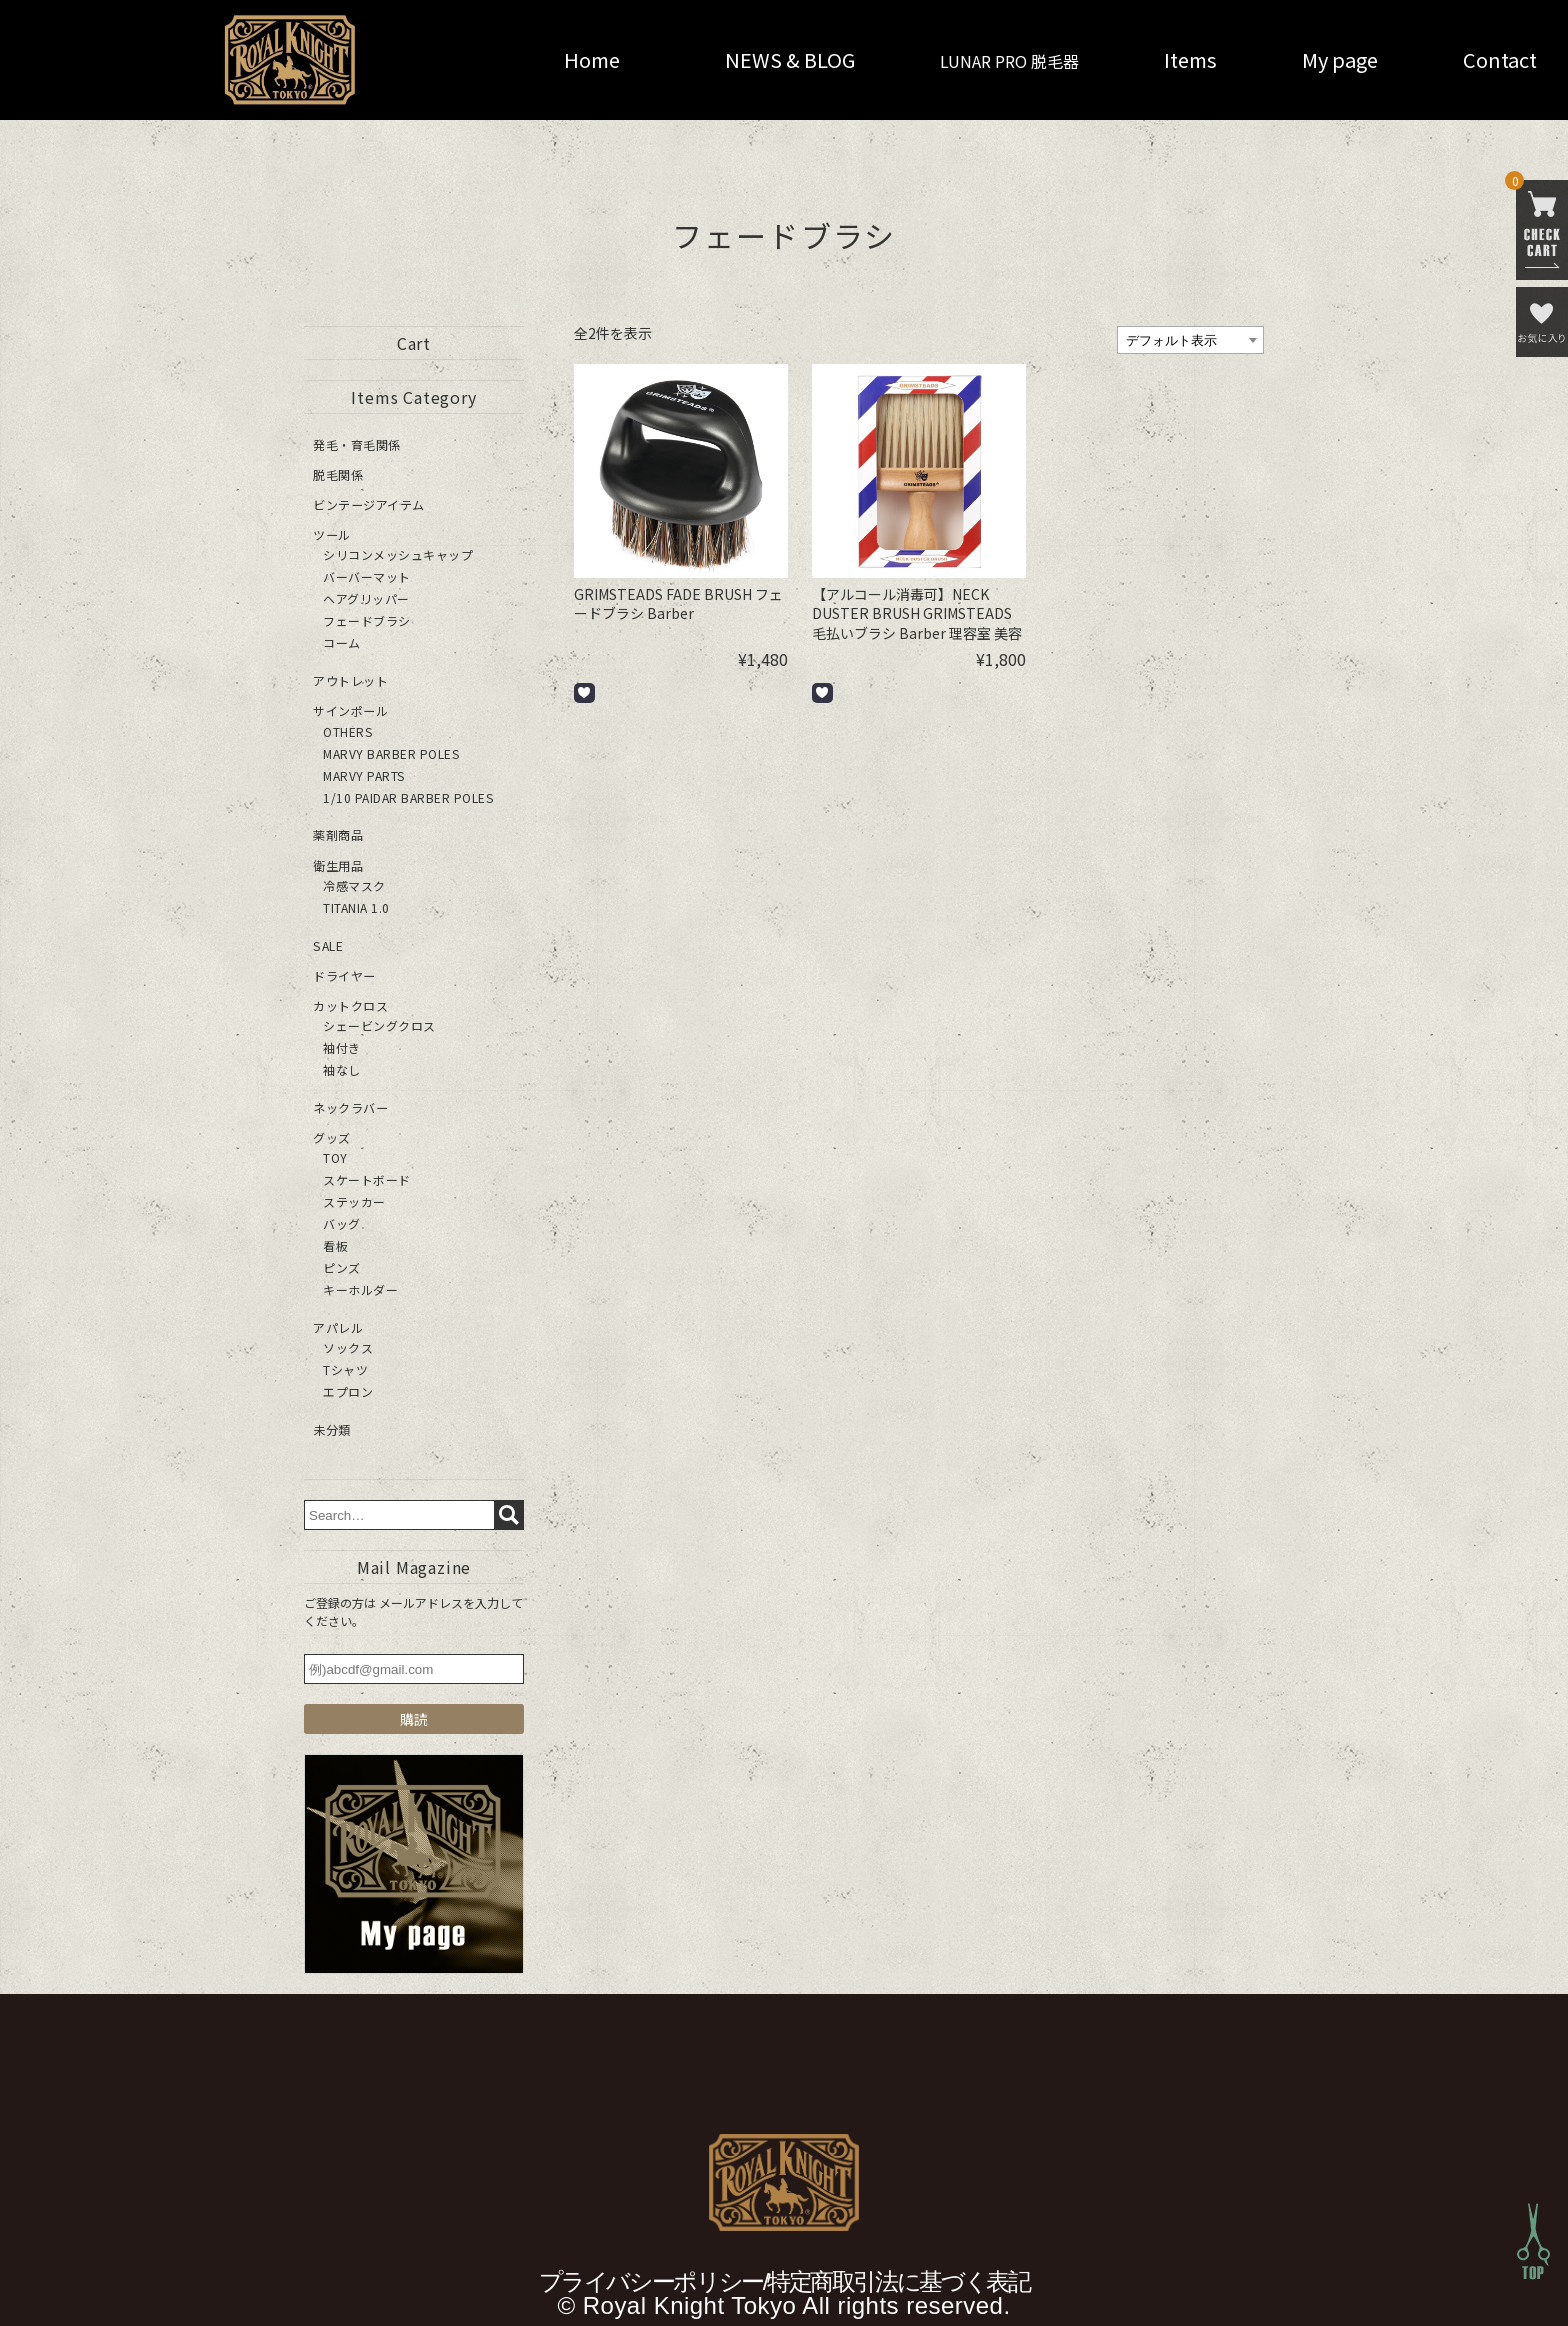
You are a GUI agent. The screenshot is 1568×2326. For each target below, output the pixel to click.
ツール (332, 534)
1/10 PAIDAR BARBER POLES (408, 796)
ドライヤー (344, 974)
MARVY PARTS (364, 774)
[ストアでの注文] (1190, 340)
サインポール (350, 710)
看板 (335, 1244)
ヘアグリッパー (366, 598)
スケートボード (367, 1178)
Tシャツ (345, 1368)
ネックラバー (350, 1106)
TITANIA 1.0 (356, 906)
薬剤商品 (338, 834)
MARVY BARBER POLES (391, 752)
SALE (327, 944)
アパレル (338, 1326)
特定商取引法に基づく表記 (898, 2281)
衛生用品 (338, 864)
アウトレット (350, 680)
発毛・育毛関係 (357, 444)
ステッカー (354, 1200)
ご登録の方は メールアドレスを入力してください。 (413, 1610)
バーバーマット (367, 576)
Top (1533, 2241)
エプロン (348, 1390)
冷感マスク (354, 884)
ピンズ (342, 1266)
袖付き (342, 1046)
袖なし (342, 1068)
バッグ (342, 1222)
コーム (342, 642)
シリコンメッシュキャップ (398, 554)
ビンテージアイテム (369, 504)
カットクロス (350, 1004)
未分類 (332, 1428)
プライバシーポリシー (651, 2281)
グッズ (332, 1136)
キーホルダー (360, 1288)
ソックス (348, 1346)
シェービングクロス (379, 1024)
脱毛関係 (338, 474)
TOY (335, 1156)
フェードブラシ (367, 620)
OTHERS (347, 730)
